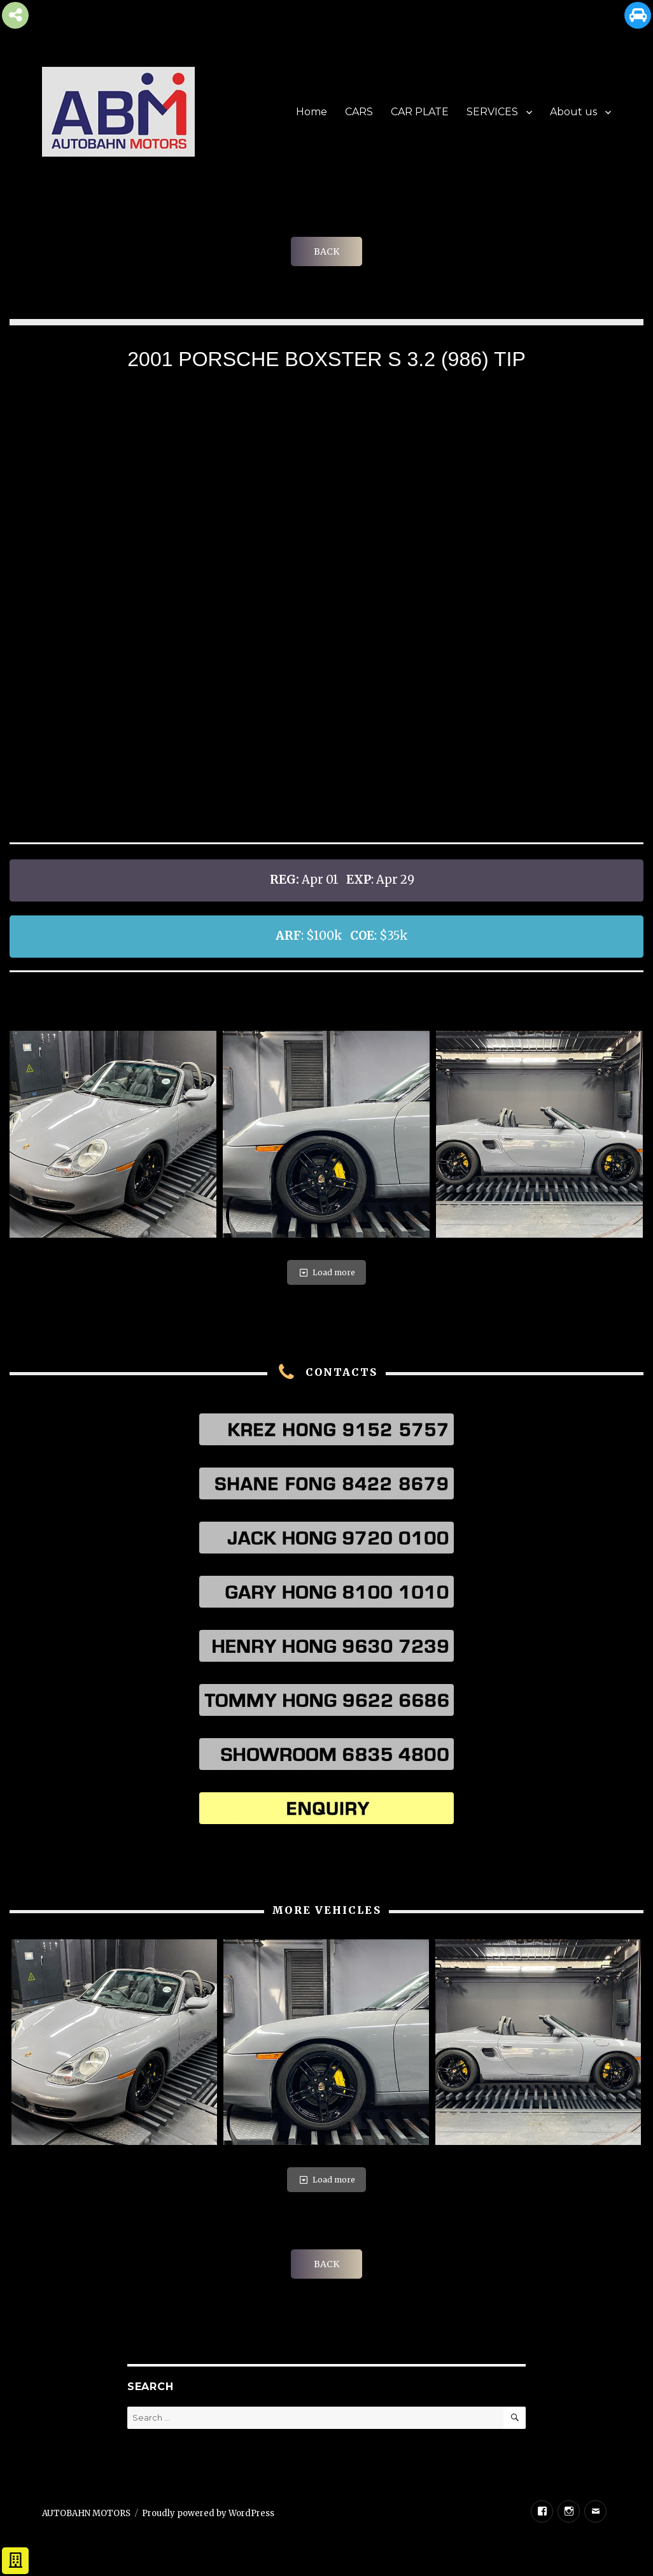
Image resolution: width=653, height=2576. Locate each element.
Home (311, 112)
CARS (359, 112)
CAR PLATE (420, 112)
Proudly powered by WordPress (208, 2513)
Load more (326, 1272)
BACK (326, 251)
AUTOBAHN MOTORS (86, 2513)
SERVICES (492, 112)
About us (573, 112)
